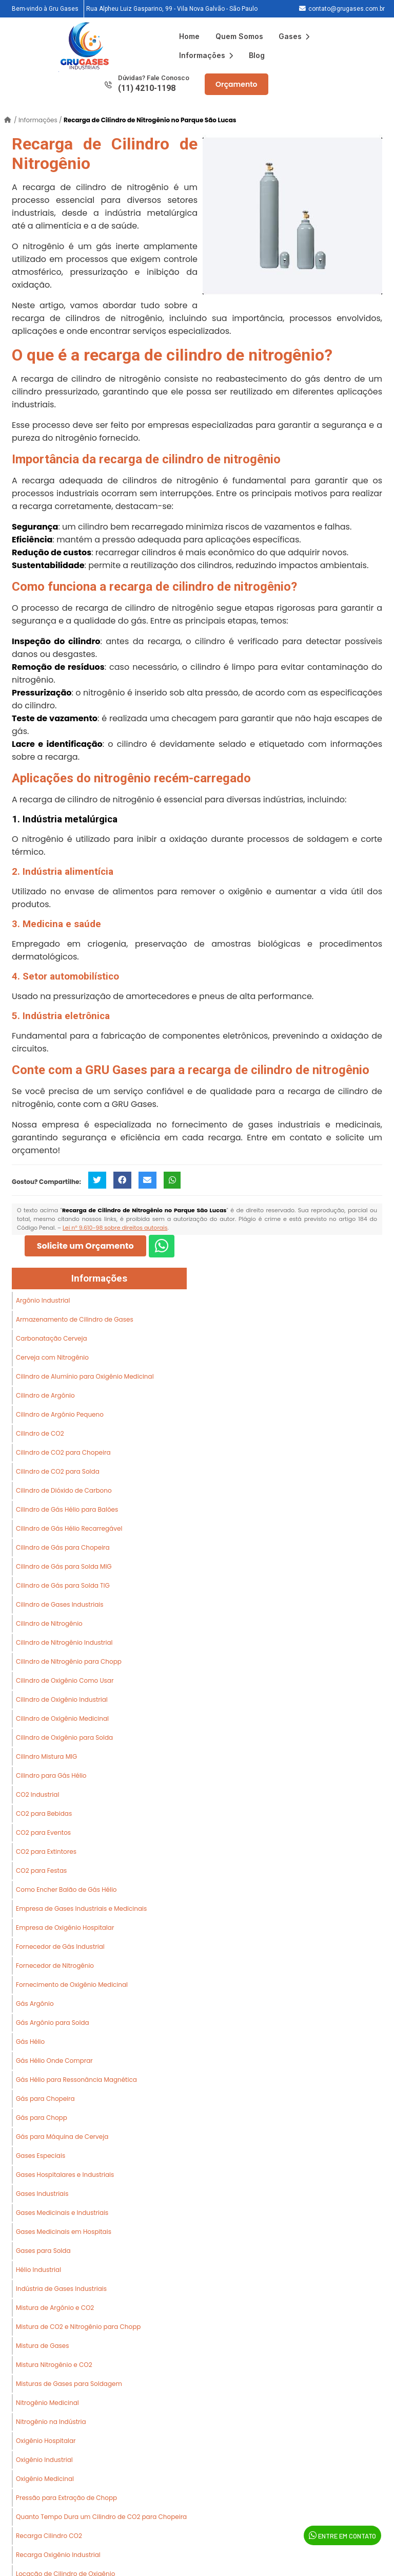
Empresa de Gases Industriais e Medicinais (81, 1908)
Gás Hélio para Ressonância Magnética (76, 2079)
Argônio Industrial (43, 1300)
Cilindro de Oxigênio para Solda (64, 1737)
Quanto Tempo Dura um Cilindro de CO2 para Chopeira (101, 2516)
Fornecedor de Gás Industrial (60, 1946)
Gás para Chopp (41, 2117)
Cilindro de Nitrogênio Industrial (64, 1642)
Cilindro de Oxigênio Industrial (62, 1699)
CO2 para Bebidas (44, 1813)
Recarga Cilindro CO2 (49, 2535)
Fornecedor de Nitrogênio (55, 1965)
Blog (257, 55)
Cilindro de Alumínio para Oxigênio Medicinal (85, 1376)
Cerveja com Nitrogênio (52, 1357)
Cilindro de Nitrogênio (49, 1623)
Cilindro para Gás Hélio (51, 1775)
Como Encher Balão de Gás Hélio (66, 1889)
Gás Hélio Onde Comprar (54, 2060)
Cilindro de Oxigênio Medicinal (62, 1718)
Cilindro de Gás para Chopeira (63, 1547)
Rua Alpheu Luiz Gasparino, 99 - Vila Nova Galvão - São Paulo (172, 8)
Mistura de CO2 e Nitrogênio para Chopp (78, 2326)
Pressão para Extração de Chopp (66, 2497)
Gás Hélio (30, 2041)
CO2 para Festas (41, 1870)
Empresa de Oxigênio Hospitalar (65, 1927)
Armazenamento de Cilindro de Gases (74, 1319)
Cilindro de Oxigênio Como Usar (64, 1680)
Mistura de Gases (42, 2345)
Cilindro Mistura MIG (46, 1756)
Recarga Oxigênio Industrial (58, 2554)
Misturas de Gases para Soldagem (69, 2383)
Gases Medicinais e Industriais (62, 2212)
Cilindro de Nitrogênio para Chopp (69, 1661)
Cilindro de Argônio (45, 1395)
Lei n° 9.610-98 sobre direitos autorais (115, 1228)
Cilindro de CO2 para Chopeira (63, 1452)
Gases (294, 36)
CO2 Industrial (37, 1794)
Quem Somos (239, 36)
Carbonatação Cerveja (51, 1338)
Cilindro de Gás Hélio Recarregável (69, 1528)
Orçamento (236, 84)
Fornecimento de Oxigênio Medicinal (72, 1984)
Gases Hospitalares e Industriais (65, 2174)
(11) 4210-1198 (146, 88)
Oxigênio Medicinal (45, 2478)
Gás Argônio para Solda (52, 2022)
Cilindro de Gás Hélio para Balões (67, 1509)
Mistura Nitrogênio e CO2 (54, 2364)
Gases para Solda (43, 2250)
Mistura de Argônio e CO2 (55, 2307)
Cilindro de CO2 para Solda (58, 1471)
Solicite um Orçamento (85, 1246)
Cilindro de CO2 (40, 1433)
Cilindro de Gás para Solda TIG (63, 1585)
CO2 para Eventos (43, 1832)
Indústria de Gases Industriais (61, 2288)
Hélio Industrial (38, 2269)
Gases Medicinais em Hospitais (63, 2231)
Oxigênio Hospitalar (46, 2440)
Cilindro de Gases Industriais (59, 1604)
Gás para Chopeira (45, 2098)
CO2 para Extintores (46, 1851)
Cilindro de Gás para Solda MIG (64, 1566)
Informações (206, 55)
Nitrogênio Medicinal (47, 2402)
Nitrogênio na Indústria (51, 2421)
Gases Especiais (40, 2155)
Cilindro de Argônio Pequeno (60, 1414)
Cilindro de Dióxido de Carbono (64, 1490)
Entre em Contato (342, 2535)
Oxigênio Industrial (44, 2459)
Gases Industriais (42, 2193)
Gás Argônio (35, 2003)
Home (189, 36)
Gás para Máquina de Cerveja (62, 2136)
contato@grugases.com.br (346, 8)
